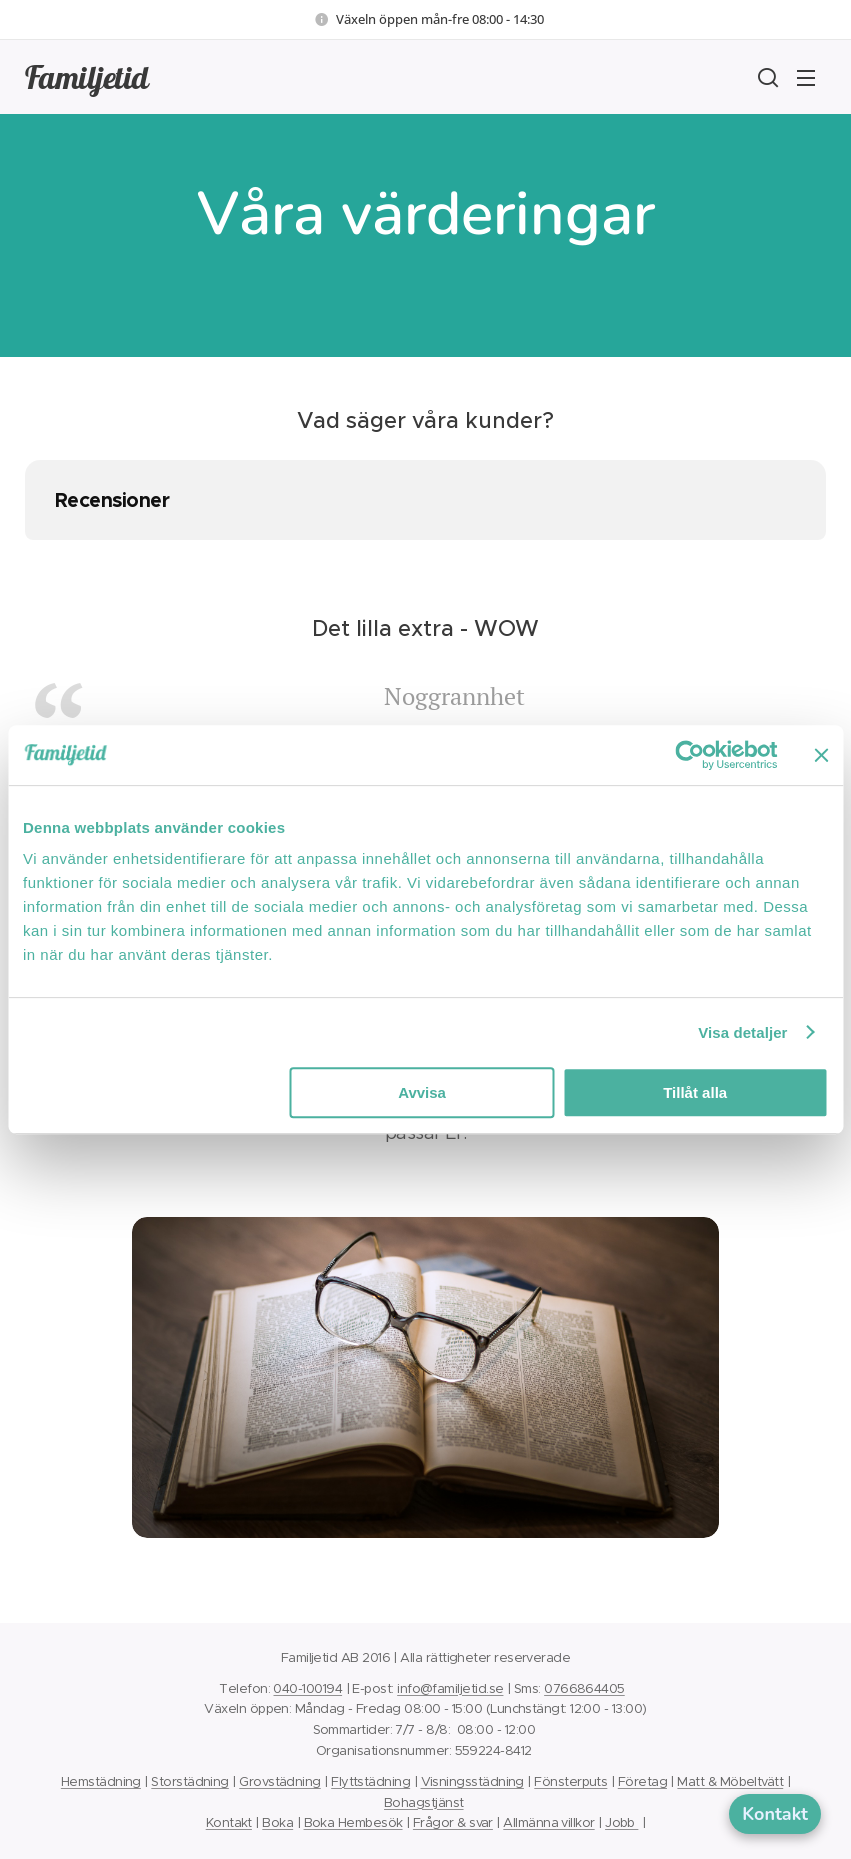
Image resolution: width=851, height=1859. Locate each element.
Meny (806, 78)
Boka (277, 1822)
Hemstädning (101, 1781)
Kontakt (229, 1822)
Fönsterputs (570, 1781)
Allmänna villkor (548, 1822)
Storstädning (190, 1781)
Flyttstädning (370, 1781)
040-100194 (307, 1688)
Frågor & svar (453, 1822)
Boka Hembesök (353, 1822)
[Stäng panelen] (821, 755)
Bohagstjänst (424, 1802)
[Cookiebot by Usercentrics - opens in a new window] (689, 755)
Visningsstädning (472, 1781)
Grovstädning (280, 1781)
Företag (642, 1781)
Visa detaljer (742, 1032)
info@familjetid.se (450, 1688)
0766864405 (584, 1688)
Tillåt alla (695, 1092)
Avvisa (422, 1092)
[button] (766, 77)
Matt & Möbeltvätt (730, 1781)
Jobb (621, 1822)
